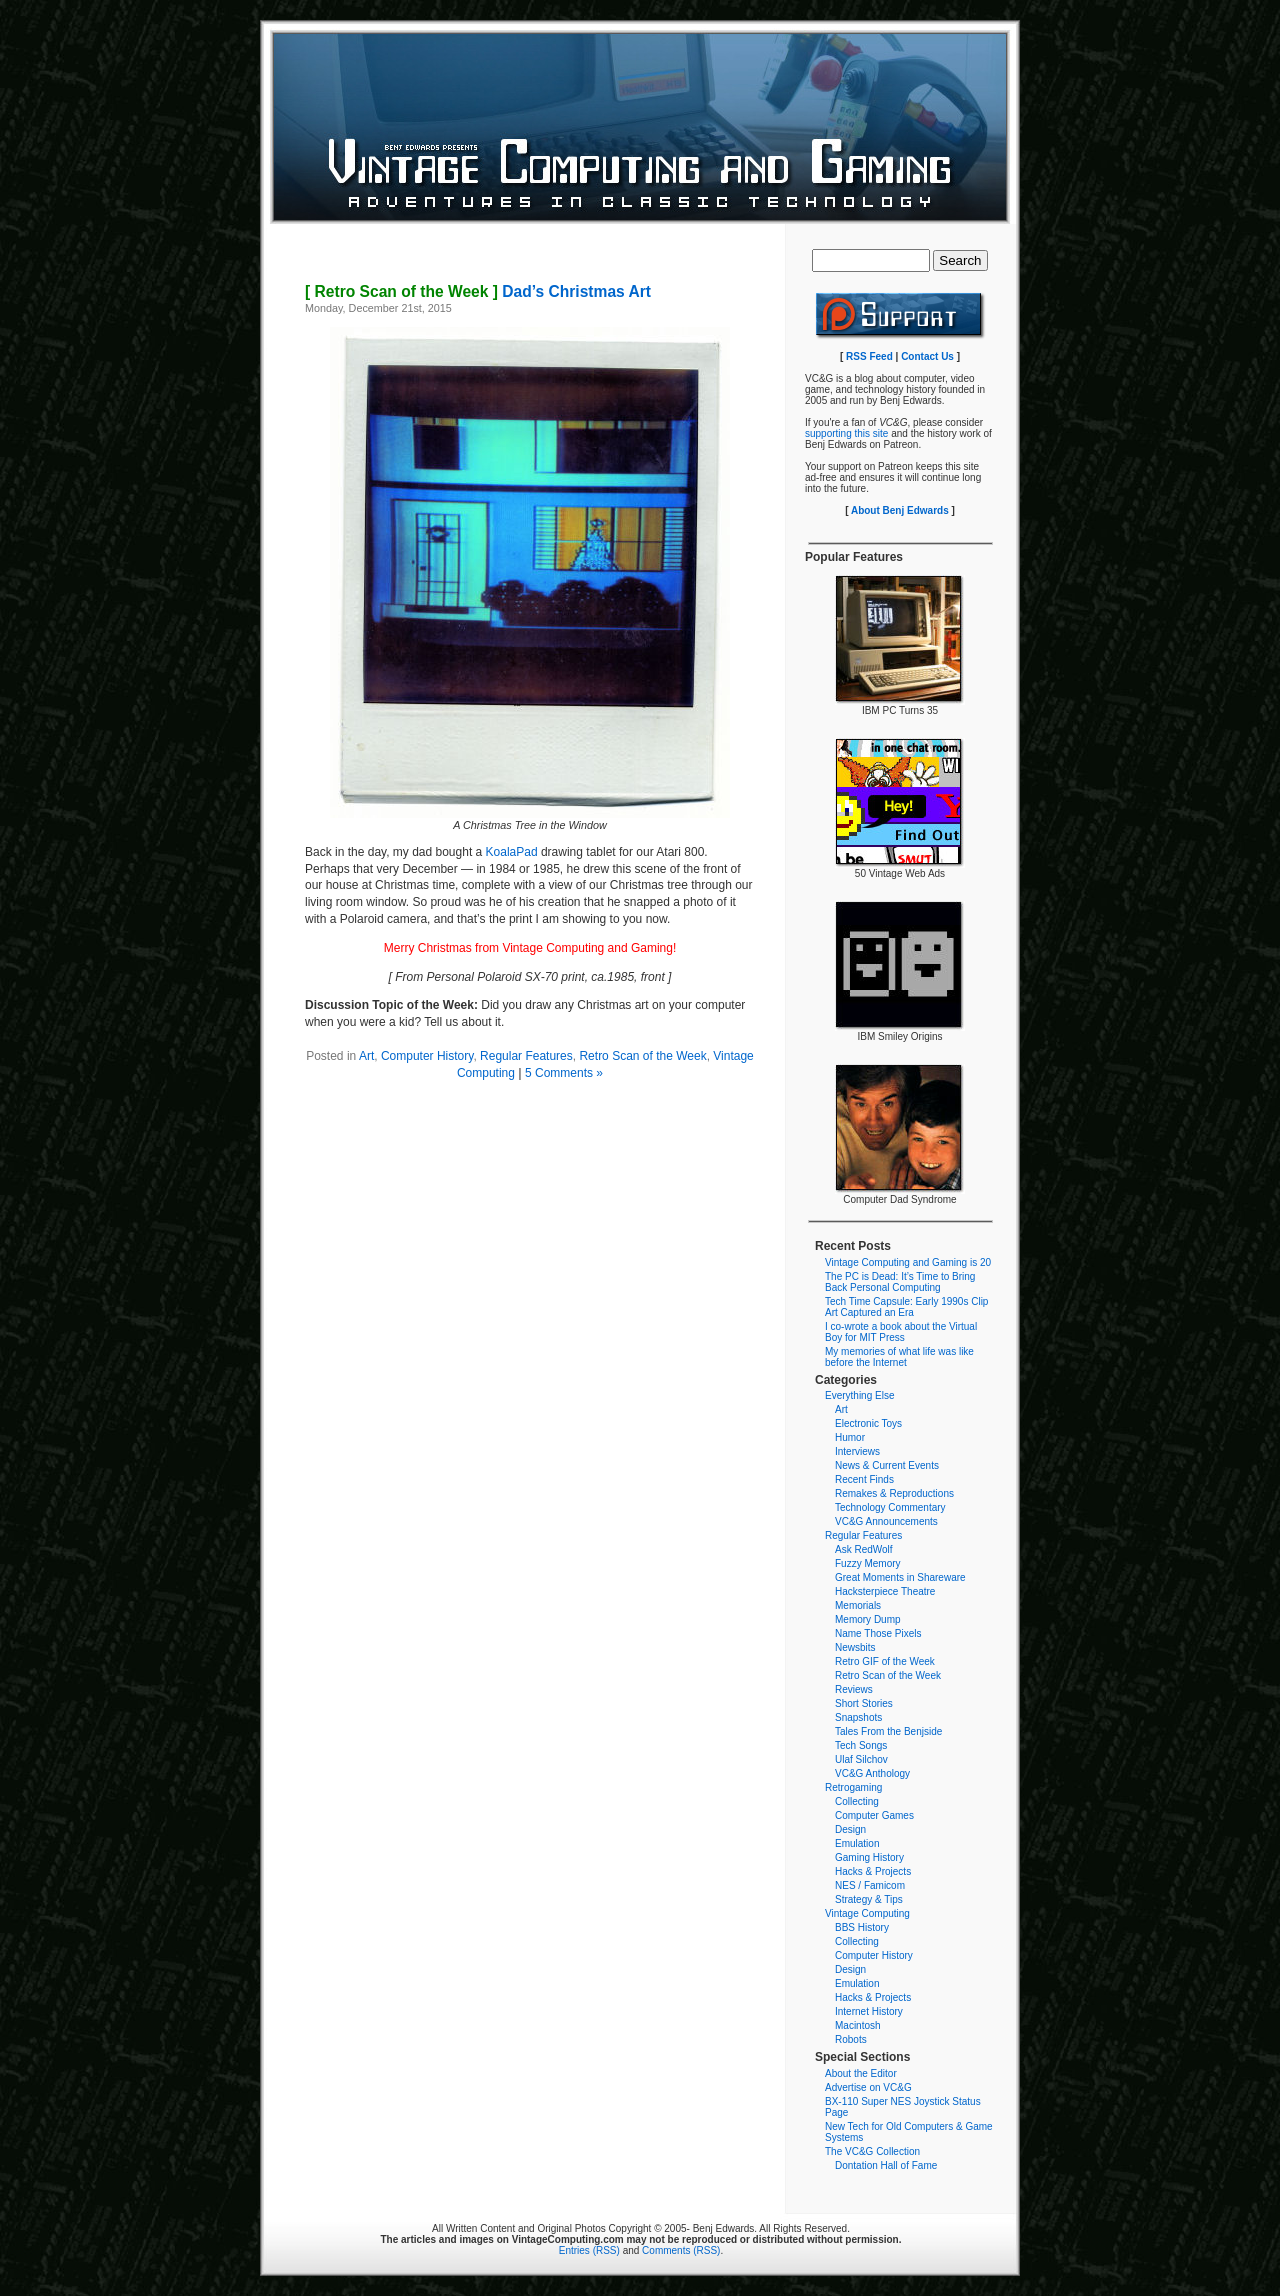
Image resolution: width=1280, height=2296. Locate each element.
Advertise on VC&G (868, 2087)
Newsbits (855, 1647)
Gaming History (869, 1857)
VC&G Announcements (886, 1521)
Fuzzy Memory (868, 1563)
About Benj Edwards (900, 510)
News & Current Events (887, 1465)
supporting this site (846, 433)
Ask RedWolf (864, 1549)
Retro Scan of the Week (642, 1056)
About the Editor (861, 2073)
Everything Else (859, 1395)
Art (366, 1056)
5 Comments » (564, 1073)
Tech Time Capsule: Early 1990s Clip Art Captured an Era (906, 1307)
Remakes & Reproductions (894, 1493)
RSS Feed (869, 356)
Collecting (857, 1801)
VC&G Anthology (872, 1773)
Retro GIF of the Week (885, 1661)
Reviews (854, 1689)
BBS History (862, 1927)
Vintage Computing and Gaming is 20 (908, 1262)
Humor (850, 1437)
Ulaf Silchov (861, 1759)
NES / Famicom (870, 1885)
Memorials (858, 1605)
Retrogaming (853, 1787)
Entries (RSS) (589, 2250)
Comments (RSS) (681, 2250)
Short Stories (864, 1703)
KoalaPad (512, 852)
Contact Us (927, 356)
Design (850, 1829)
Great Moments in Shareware (900, 1577)
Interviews (857, 1451)
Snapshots (858, 1717)
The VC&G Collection (872, 2151)
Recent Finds (864, 1479)
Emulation (857, 1843)
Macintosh (858, 2025)
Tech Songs (861, 1745)
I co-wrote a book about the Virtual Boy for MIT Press (901, 1332)
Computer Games (874, 1815)
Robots (851, 2039)
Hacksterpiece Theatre (885, 1591)
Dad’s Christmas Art (478, 291)
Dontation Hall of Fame (886, 2165)
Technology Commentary (890, 1507)
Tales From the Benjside (888, 1731)
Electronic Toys (868, 1423)
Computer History (427, 1056)
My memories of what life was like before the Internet (899, 1357)
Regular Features (526, 1056)
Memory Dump (868, 1619)
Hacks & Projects (873, 1871)
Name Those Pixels (878, 1633)
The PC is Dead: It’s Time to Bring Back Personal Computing (900, 1282)
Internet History (869, 2011)
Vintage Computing (867, 1913)
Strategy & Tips (869, 1899)
